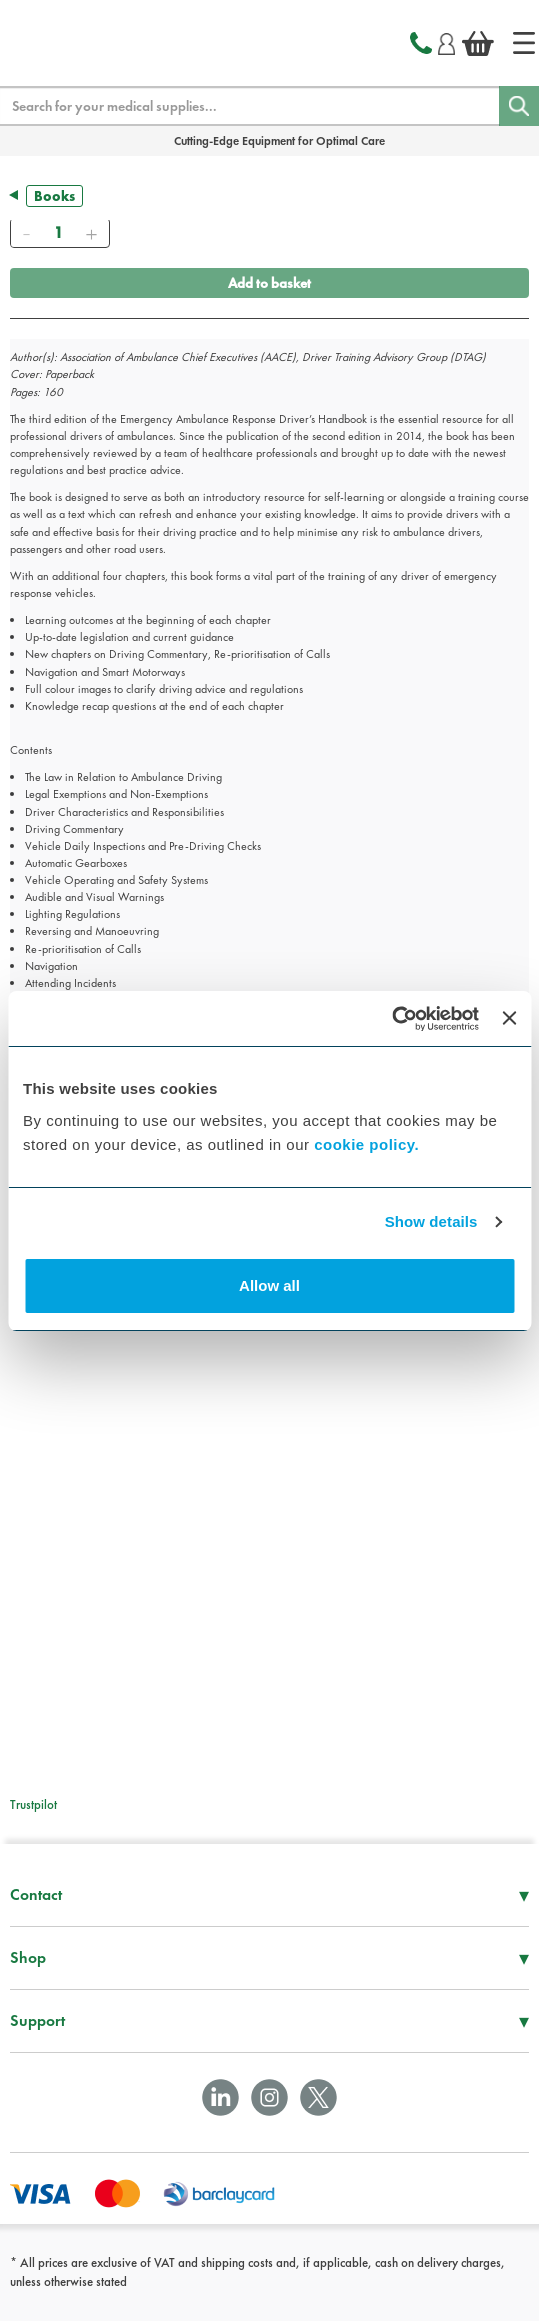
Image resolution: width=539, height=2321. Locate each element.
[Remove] (26, 233)
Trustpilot (33, 1804)
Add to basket (269, 283)
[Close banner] (509, 1018)
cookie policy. (366, 1144)
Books (54, 196)
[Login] (446, 41)
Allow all (269, 1285)
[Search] (519, 106)
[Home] (524, 43)
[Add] (91, 233)
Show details (431, 1221)
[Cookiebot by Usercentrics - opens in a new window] (391, 1019)
